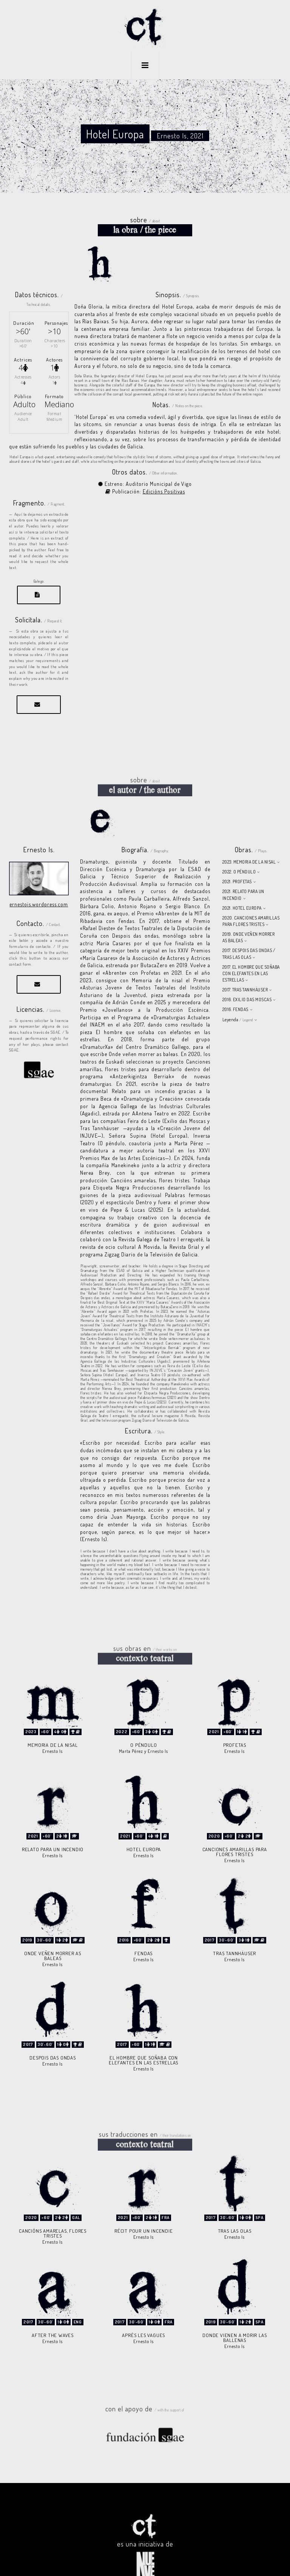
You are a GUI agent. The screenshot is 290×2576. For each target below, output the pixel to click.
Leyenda (237, 1000)
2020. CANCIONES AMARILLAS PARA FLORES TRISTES (251, 902)
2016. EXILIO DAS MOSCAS (247, 980)
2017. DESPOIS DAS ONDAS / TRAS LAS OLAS (249, 935)
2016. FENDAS (235, 990)
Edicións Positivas (164, 472)
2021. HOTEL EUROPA (242, 889)
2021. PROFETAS (237, 862)
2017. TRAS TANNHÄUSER (245, 971)
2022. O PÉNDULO (239, 853)
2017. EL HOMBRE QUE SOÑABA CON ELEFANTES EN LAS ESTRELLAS (251, 954)
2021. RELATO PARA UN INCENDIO (243, 876)
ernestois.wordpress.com (38, 885)
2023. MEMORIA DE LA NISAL (249, 843)
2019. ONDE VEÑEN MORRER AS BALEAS (248, 918)
